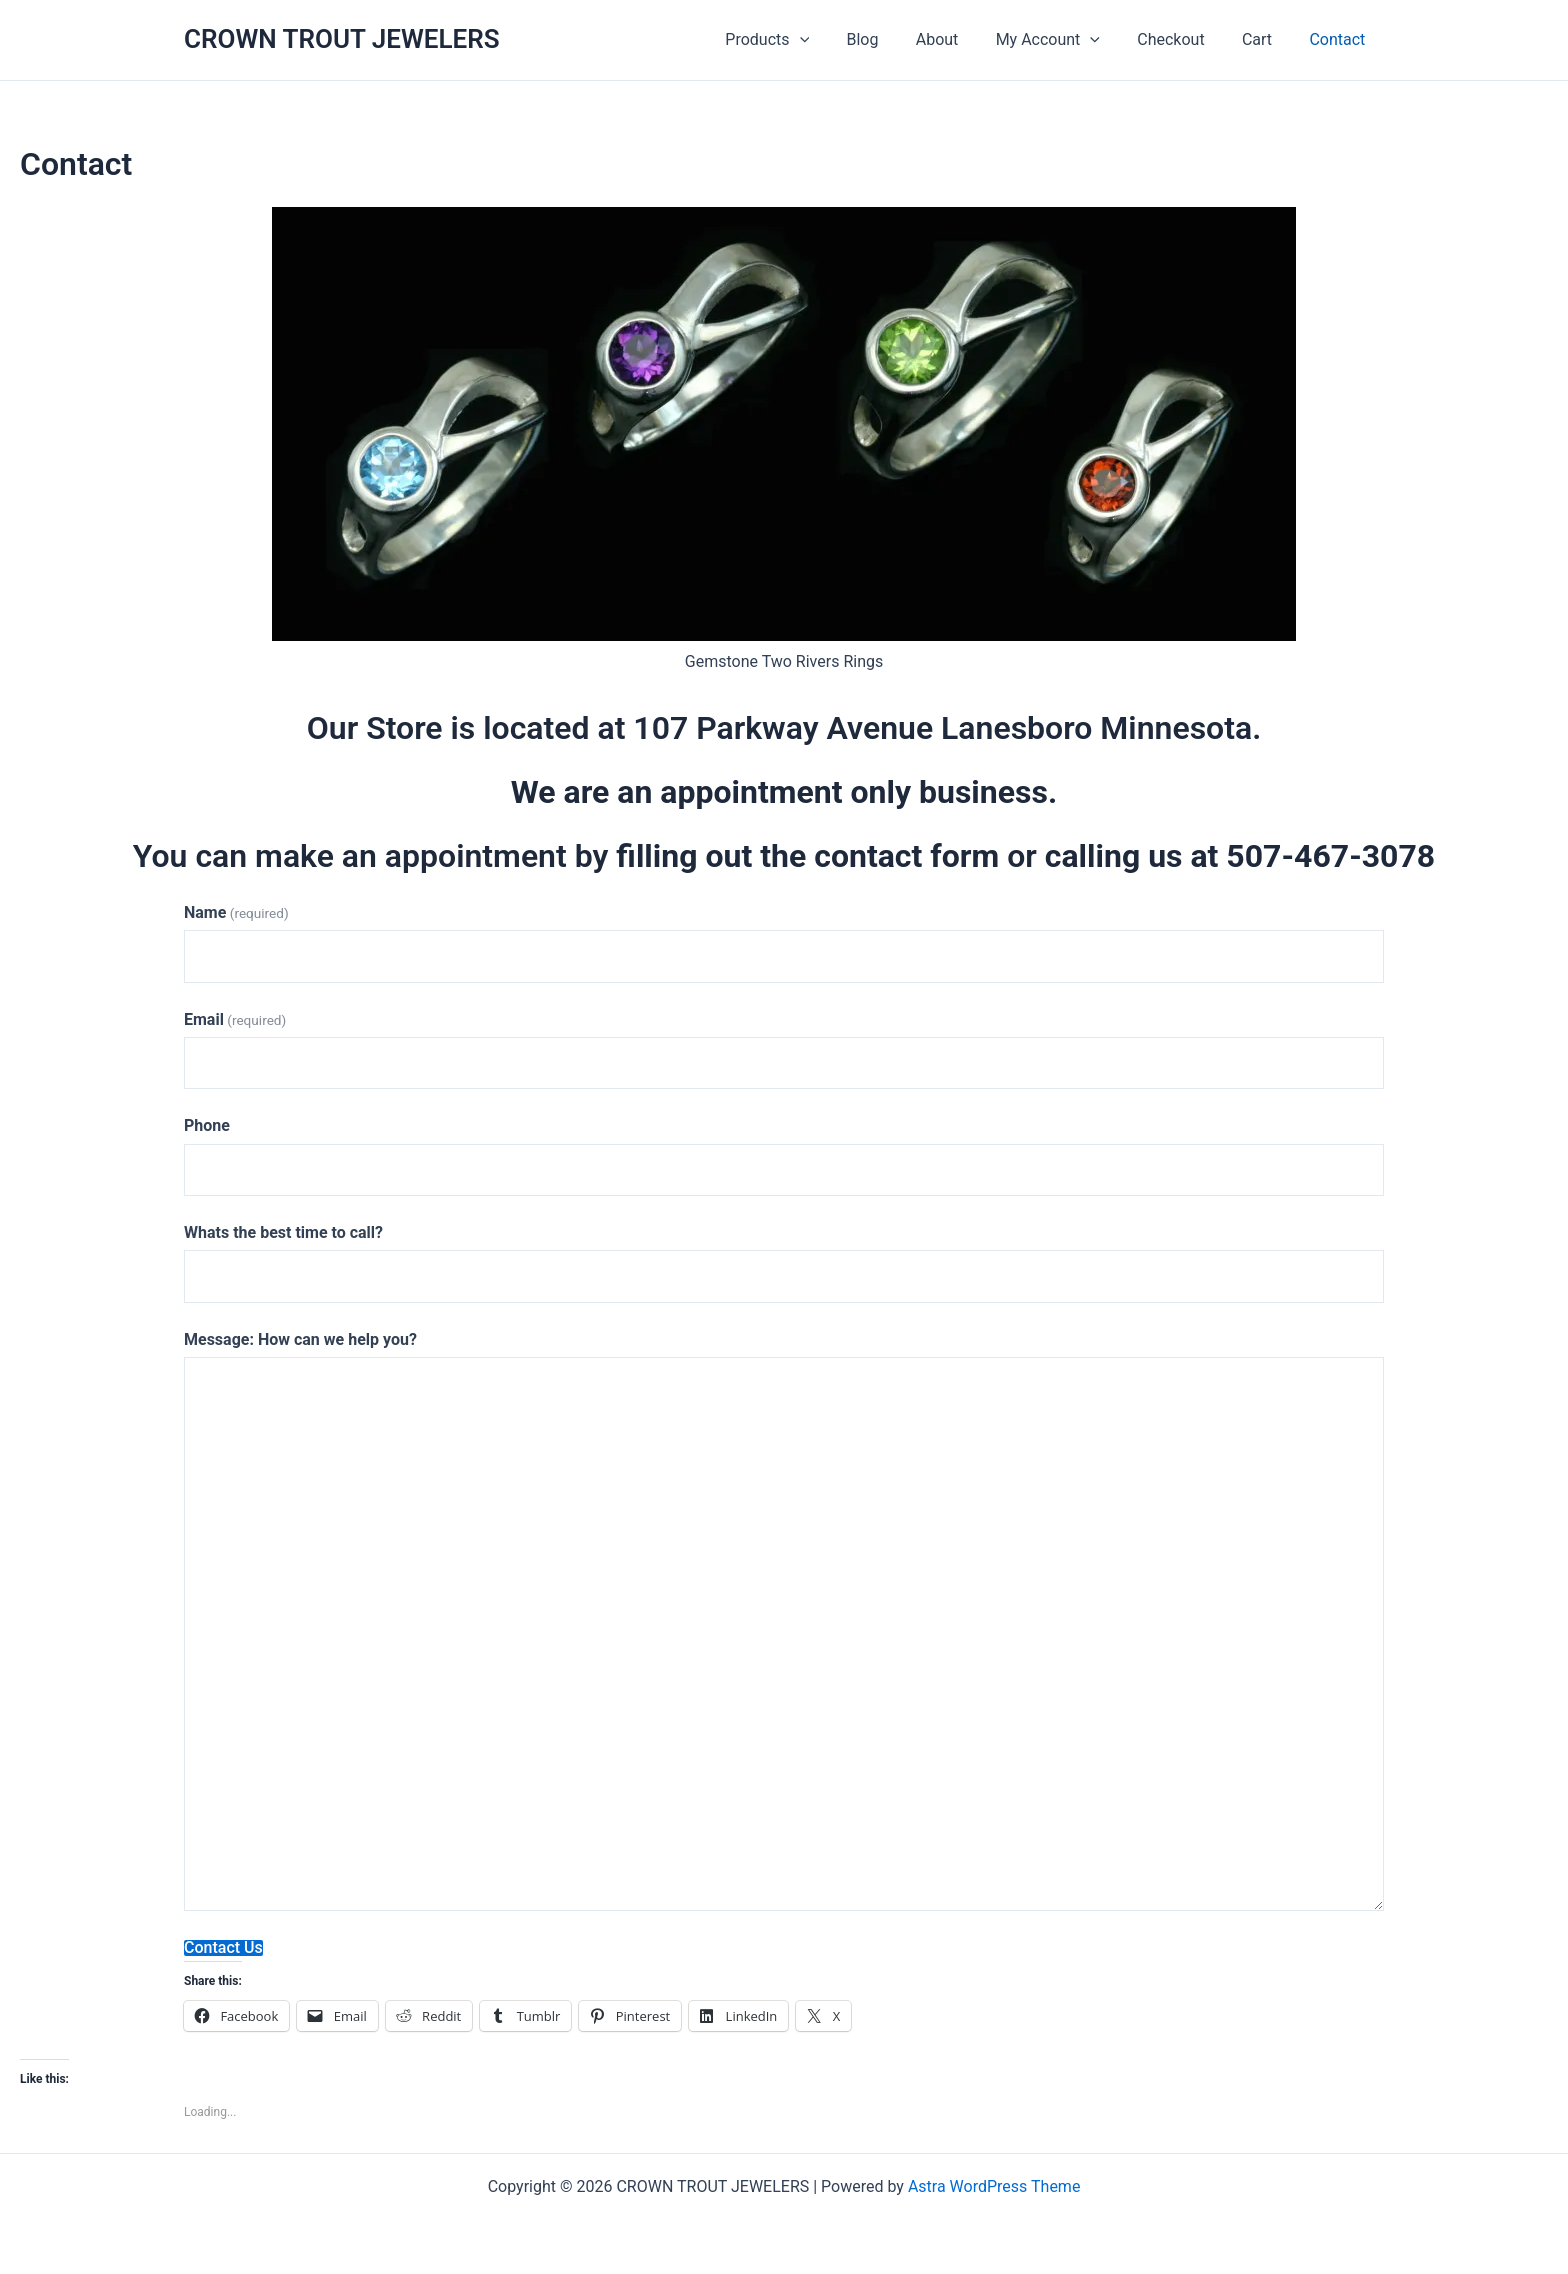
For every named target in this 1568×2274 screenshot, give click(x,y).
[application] (834, 40)
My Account (1066, 40)
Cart (1265, 39)
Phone (207, 1125)
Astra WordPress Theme (994, 2186)
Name (236, 912)
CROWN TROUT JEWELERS (342, 39)
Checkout (1184, 39)
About (961, 39)
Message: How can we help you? (300, 1339)
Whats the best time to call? (283, 1232)
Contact (1340, 39)
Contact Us (223, 1948)
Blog (892, 39)
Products (802, 40)
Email (235, 1019)
